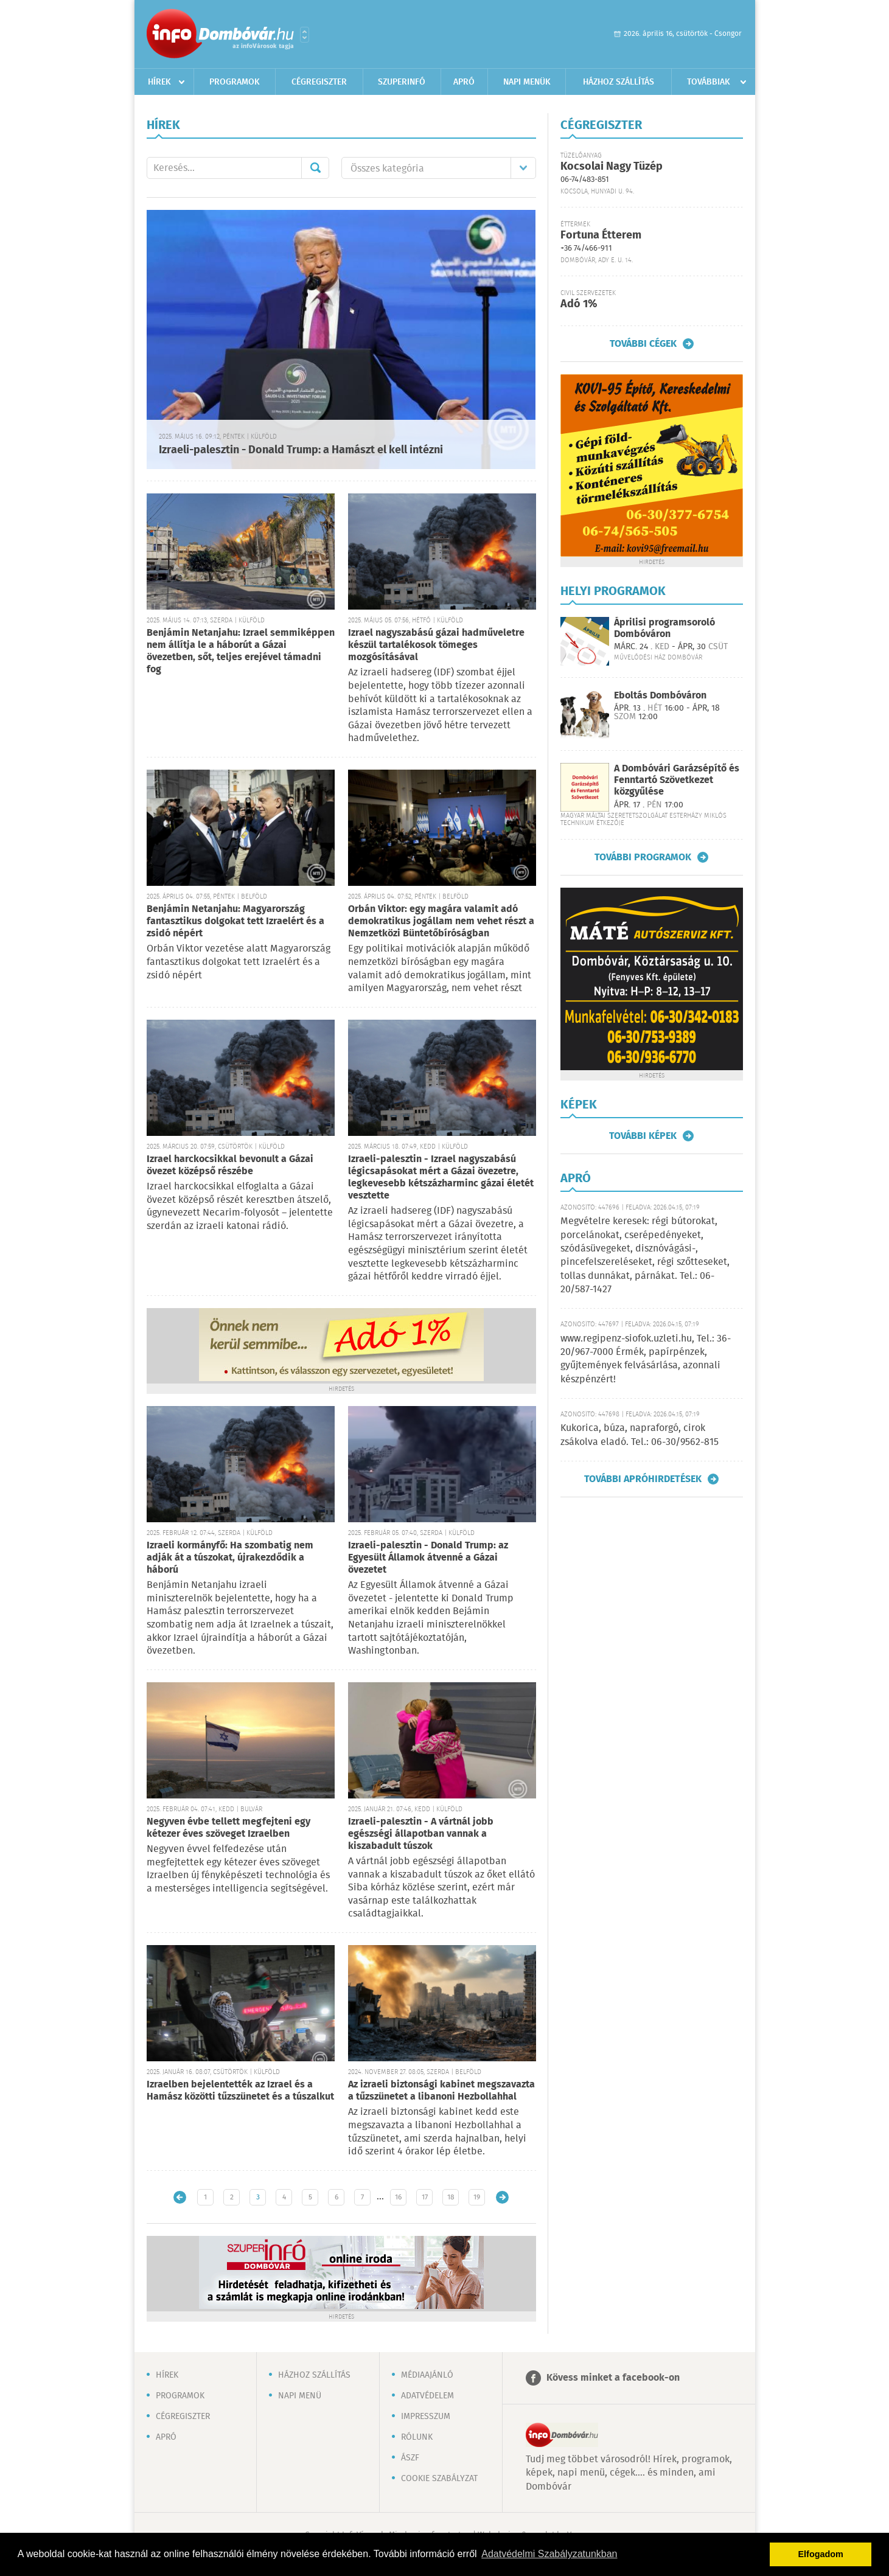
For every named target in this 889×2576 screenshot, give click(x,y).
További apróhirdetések (643, 1479)
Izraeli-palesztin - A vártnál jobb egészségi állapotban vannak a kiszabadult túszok (420, 1834)
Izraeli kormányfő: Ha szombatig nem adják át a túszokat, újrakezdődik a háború (230, 1558)
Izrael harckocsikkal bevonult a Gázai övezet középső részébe (230, 1165)
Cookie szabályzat (439, 2478)
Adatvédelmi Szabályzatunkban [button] (549, 2554)
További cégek (643, 343)
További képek (643, 1135)
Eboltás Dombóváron (660, 695)
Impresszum (425, 2416)
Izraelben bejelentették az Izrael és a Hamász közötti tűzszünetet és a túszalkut (240, 2090)
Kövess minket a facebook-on (613, 2378)
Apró (464, 82)
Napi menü (299, 2396)
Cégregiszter (319, 82)
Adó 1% (578, 304)
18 (451, 2197)
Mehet (315, 168)
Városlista (304, 35)
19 (476, 2197)
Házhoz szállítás (618, 82)
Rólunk (417, 2437)
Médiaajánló (427, 2375)
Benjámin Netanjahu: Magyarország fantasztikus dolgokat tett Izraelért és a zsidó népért (235, 921)
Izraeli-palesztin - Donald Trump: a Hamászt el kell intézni (301, 450)
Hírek (159, 82)
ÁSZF (410, 2458)
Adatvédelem (427, 2396)
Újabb (179, 2197)
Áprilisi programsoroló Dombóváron (664, 628)
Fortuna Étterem (600, 235)
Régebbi (502, 2197)
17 (425, 2197)
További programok (642, 857)
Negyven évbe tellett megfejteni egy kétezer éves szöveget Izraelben (228, 1828)
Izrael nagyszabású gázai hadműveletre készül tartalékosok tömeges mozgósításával (436, 645)
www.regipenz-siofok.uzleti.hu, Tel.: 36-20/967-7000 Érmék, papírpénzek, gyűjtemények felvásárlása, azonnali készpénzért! (645, 1359)
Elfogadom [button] (820, 2554)
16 (398, 2197)
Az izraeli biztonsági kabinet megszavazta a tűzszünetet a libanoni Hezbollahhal (441, 2090)
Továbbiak (708, 82)
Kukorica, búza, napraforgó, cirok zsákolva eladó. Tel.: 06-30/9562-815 (639, 1435)
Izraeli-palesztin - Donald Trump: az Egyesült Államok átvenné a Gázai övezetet (428, 1558)
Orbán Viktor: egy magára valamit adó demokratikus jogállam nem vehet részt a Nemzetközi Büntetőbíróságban (441, 921)
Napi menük (527, 82)
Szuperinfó (401, 82)
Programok (234, 82)
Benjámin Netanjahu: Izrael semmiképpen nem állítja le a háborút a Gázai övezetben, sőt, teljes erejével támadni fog (241, 651)
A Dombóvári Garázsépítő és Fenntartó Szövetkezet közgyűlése (676, 780)
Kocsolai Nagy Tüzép (611, 166)
